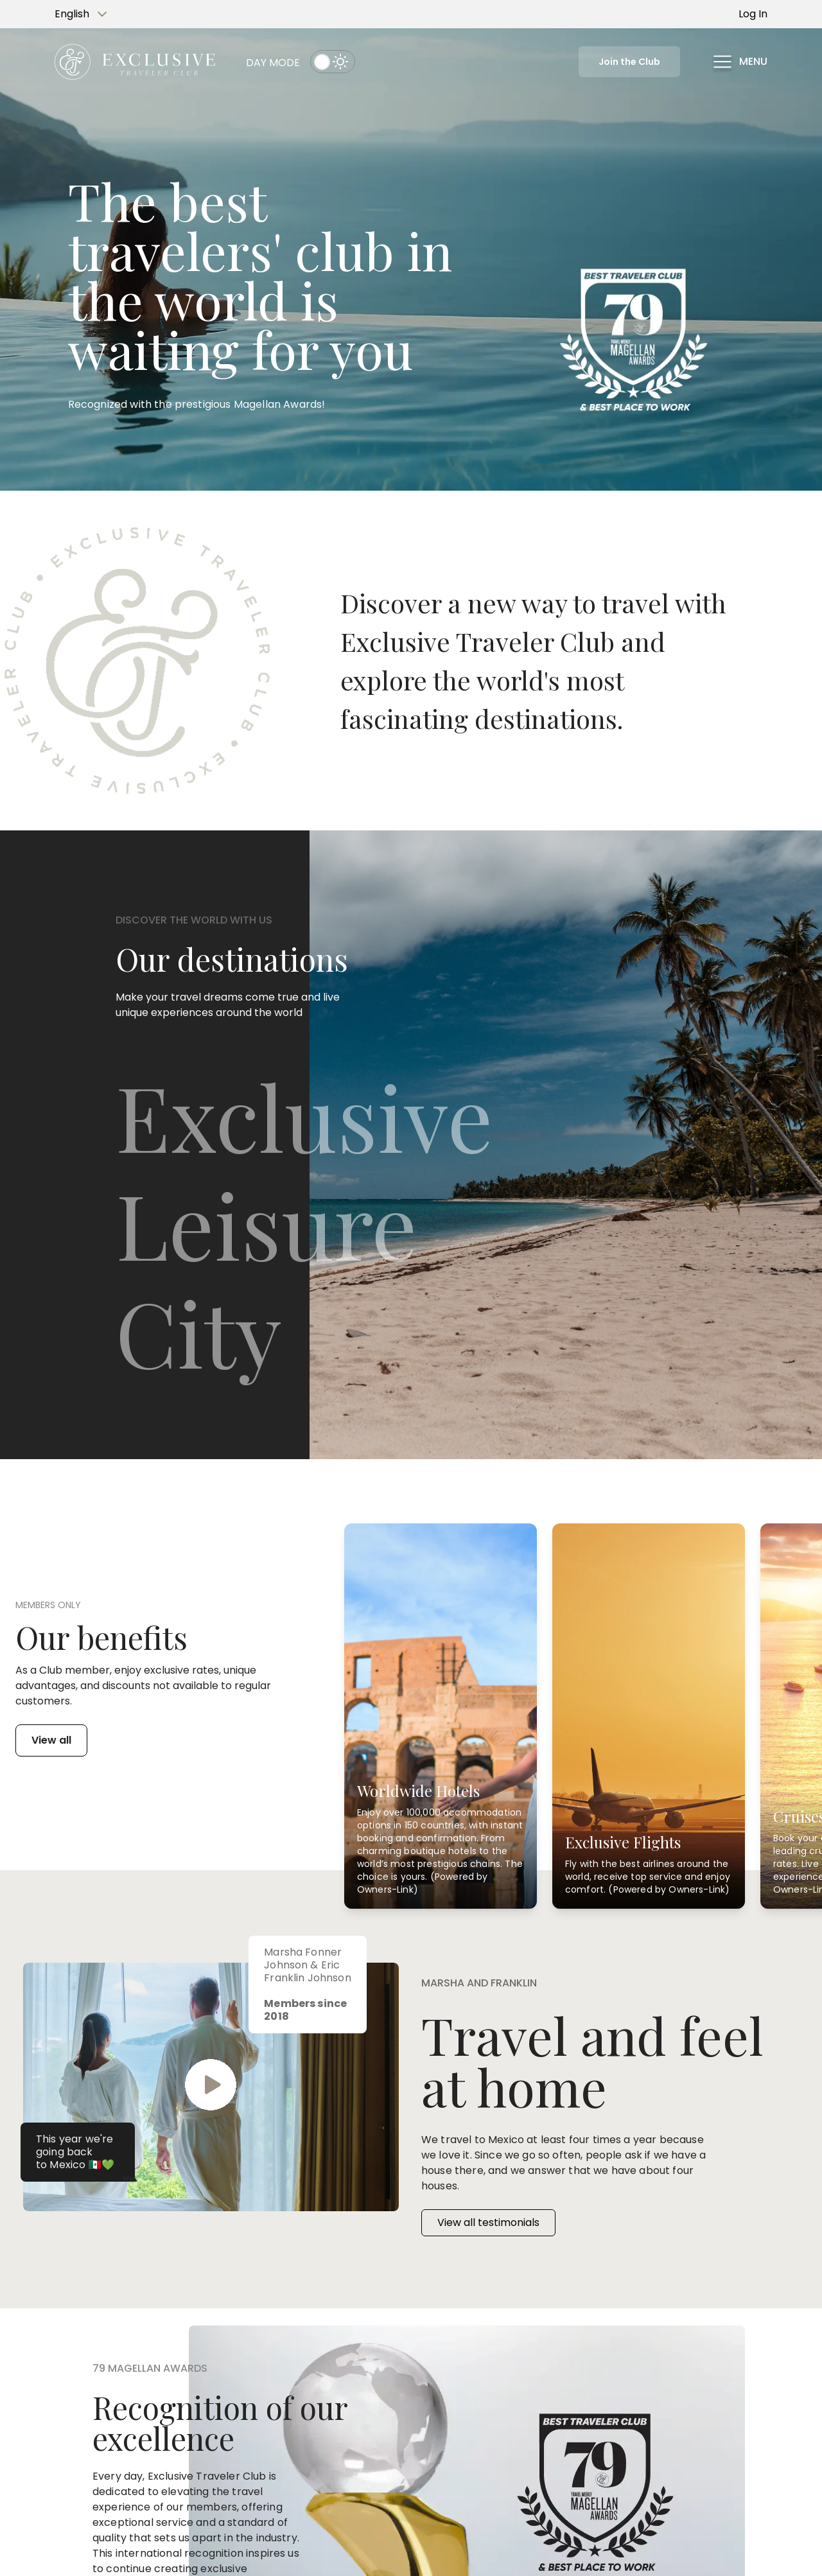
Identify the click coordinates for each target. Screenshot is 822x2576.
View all (51, 1740)
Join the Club (629, 61)
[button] (739, 61)
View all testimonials (488, 2222)
